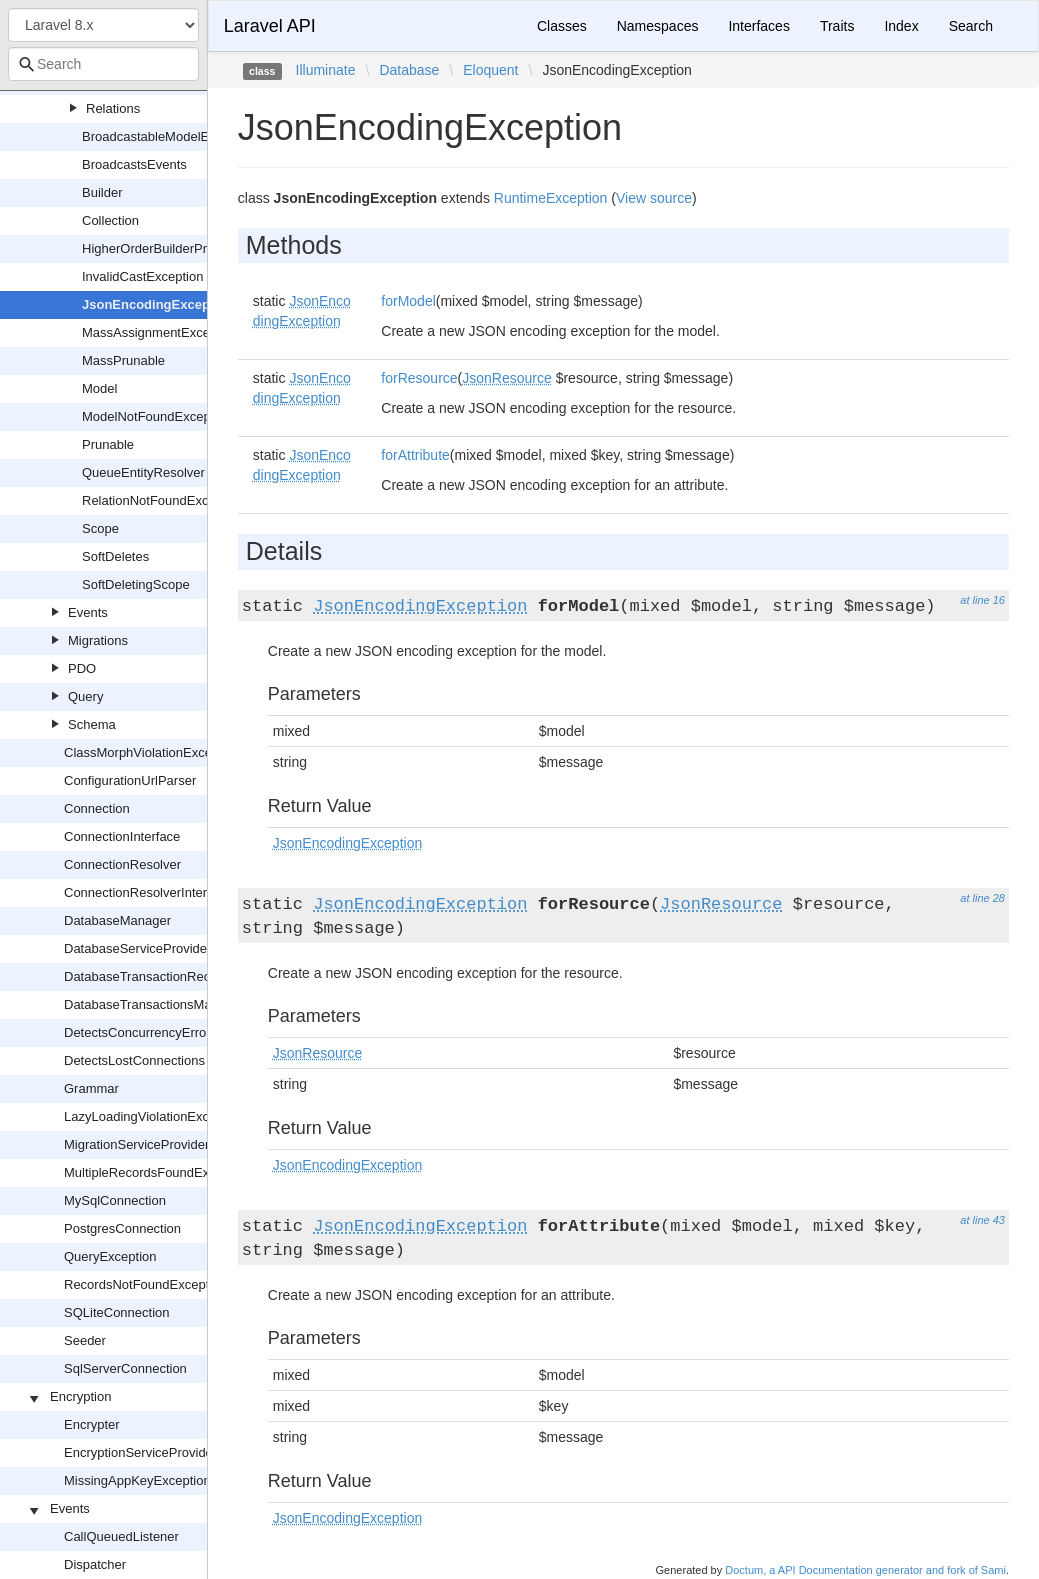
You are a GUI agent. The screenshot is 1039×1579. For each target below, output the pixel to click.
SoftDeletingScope (136, 584)
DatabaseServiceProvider (137, 948)
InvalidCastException (142, 276)
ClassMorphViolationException (152, 752)
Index (901, 26)
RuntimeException (551, 198)
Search (971, 26)
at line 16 (982, 600)
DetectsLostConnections (134, 1060)
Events (88, 612)
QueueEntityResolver (143, 472)
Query (85, 696)
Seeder (85, 1340)
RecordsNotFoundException (145, 1284)
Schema (92, 724)
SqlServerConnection (125, 1368)
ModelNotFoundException (157, 416)
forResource (419, 378)
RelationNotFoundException (163, 500)
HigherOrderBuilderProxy (154, 248)
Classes (562, 26)
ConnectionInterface (122, 836)
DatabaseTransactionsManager (154, 1004)
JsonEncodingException (158, 304)
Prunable (108, 444)
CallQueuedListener (121, 1536)
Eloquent (490, 70)
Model (99, 388)
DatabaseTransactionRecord (146, 976)
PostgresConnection (122, 1228)
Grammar (91, 1088)
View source (654, 198)
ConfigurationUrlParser (130, 780)
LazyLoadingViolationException (154, 1116)
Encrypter (92, 1424)
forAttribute (415, 455)
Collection (110, 220)
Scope (100, 528)
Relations (113, 108)
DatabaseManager (117, 920)
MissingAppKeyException (137, 1480)
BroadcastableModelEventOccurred (184, 136)
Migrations (98, 640)
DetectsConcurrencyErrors (140, 1032)
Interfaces (758, 26)
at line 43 (982, 1220)
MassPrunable (123, 360)
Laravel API (270, 26)
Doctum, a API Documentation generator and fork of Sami (865, 1570)
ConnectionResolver (122, 864)
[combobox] (103, 64)
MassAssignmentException (160, 332)
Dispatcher (95, 1564)
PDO (82, 668)
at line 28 (982, 898)
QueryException (110, 1256)
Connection (97, 808)
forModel (408, 301)
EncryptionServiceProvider (140, 1452)
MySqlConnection (115, 1200)
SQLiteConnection (117, 1312)
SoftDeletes (115, 556)
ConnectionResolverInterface (148, 892)
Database (409, 70)
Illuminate (326, 70)
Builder (102, 192)
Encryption (80, 1396)
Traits (837, 26)
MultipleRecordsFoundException (157, 1172)
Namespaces (658, 26)
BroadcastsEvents (134, 164)
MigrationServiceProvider (136, 1144)
